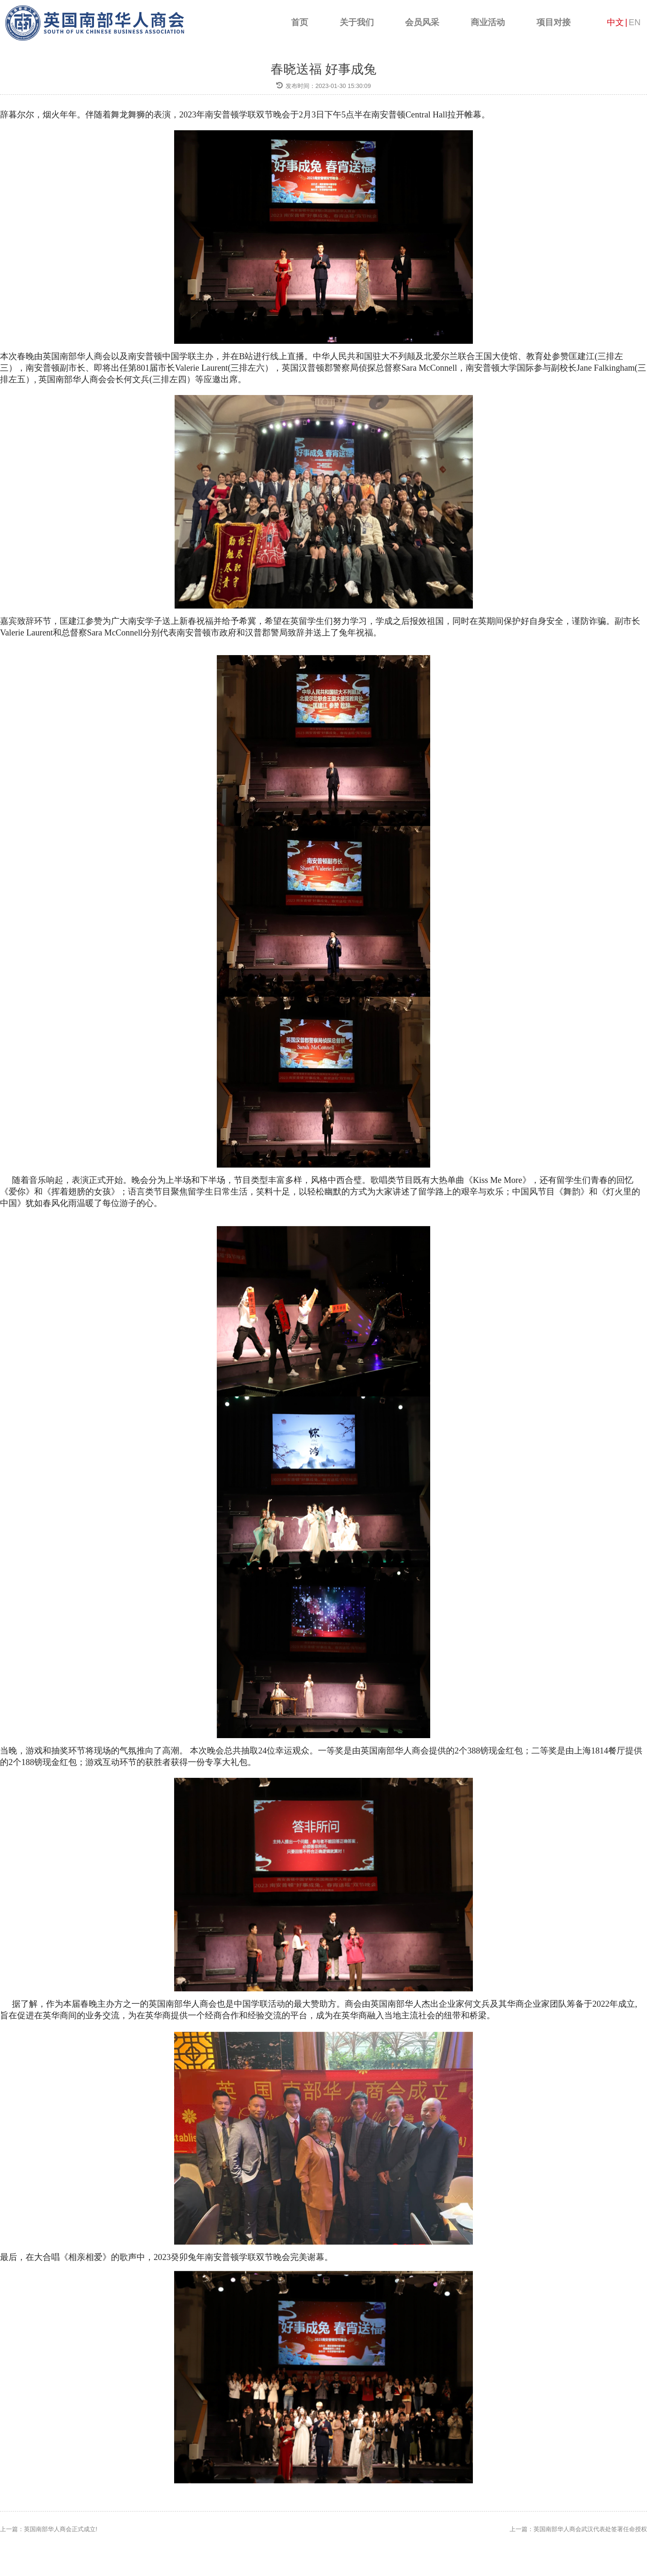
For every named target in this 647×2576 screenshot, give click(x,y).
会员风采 (422, 22)
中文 (615, 22)
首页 (299, 22)
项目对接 (553, 22)
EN (635, 22)
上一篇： (48, 2529)
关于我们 (357, 22)
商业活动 (488, 22)
